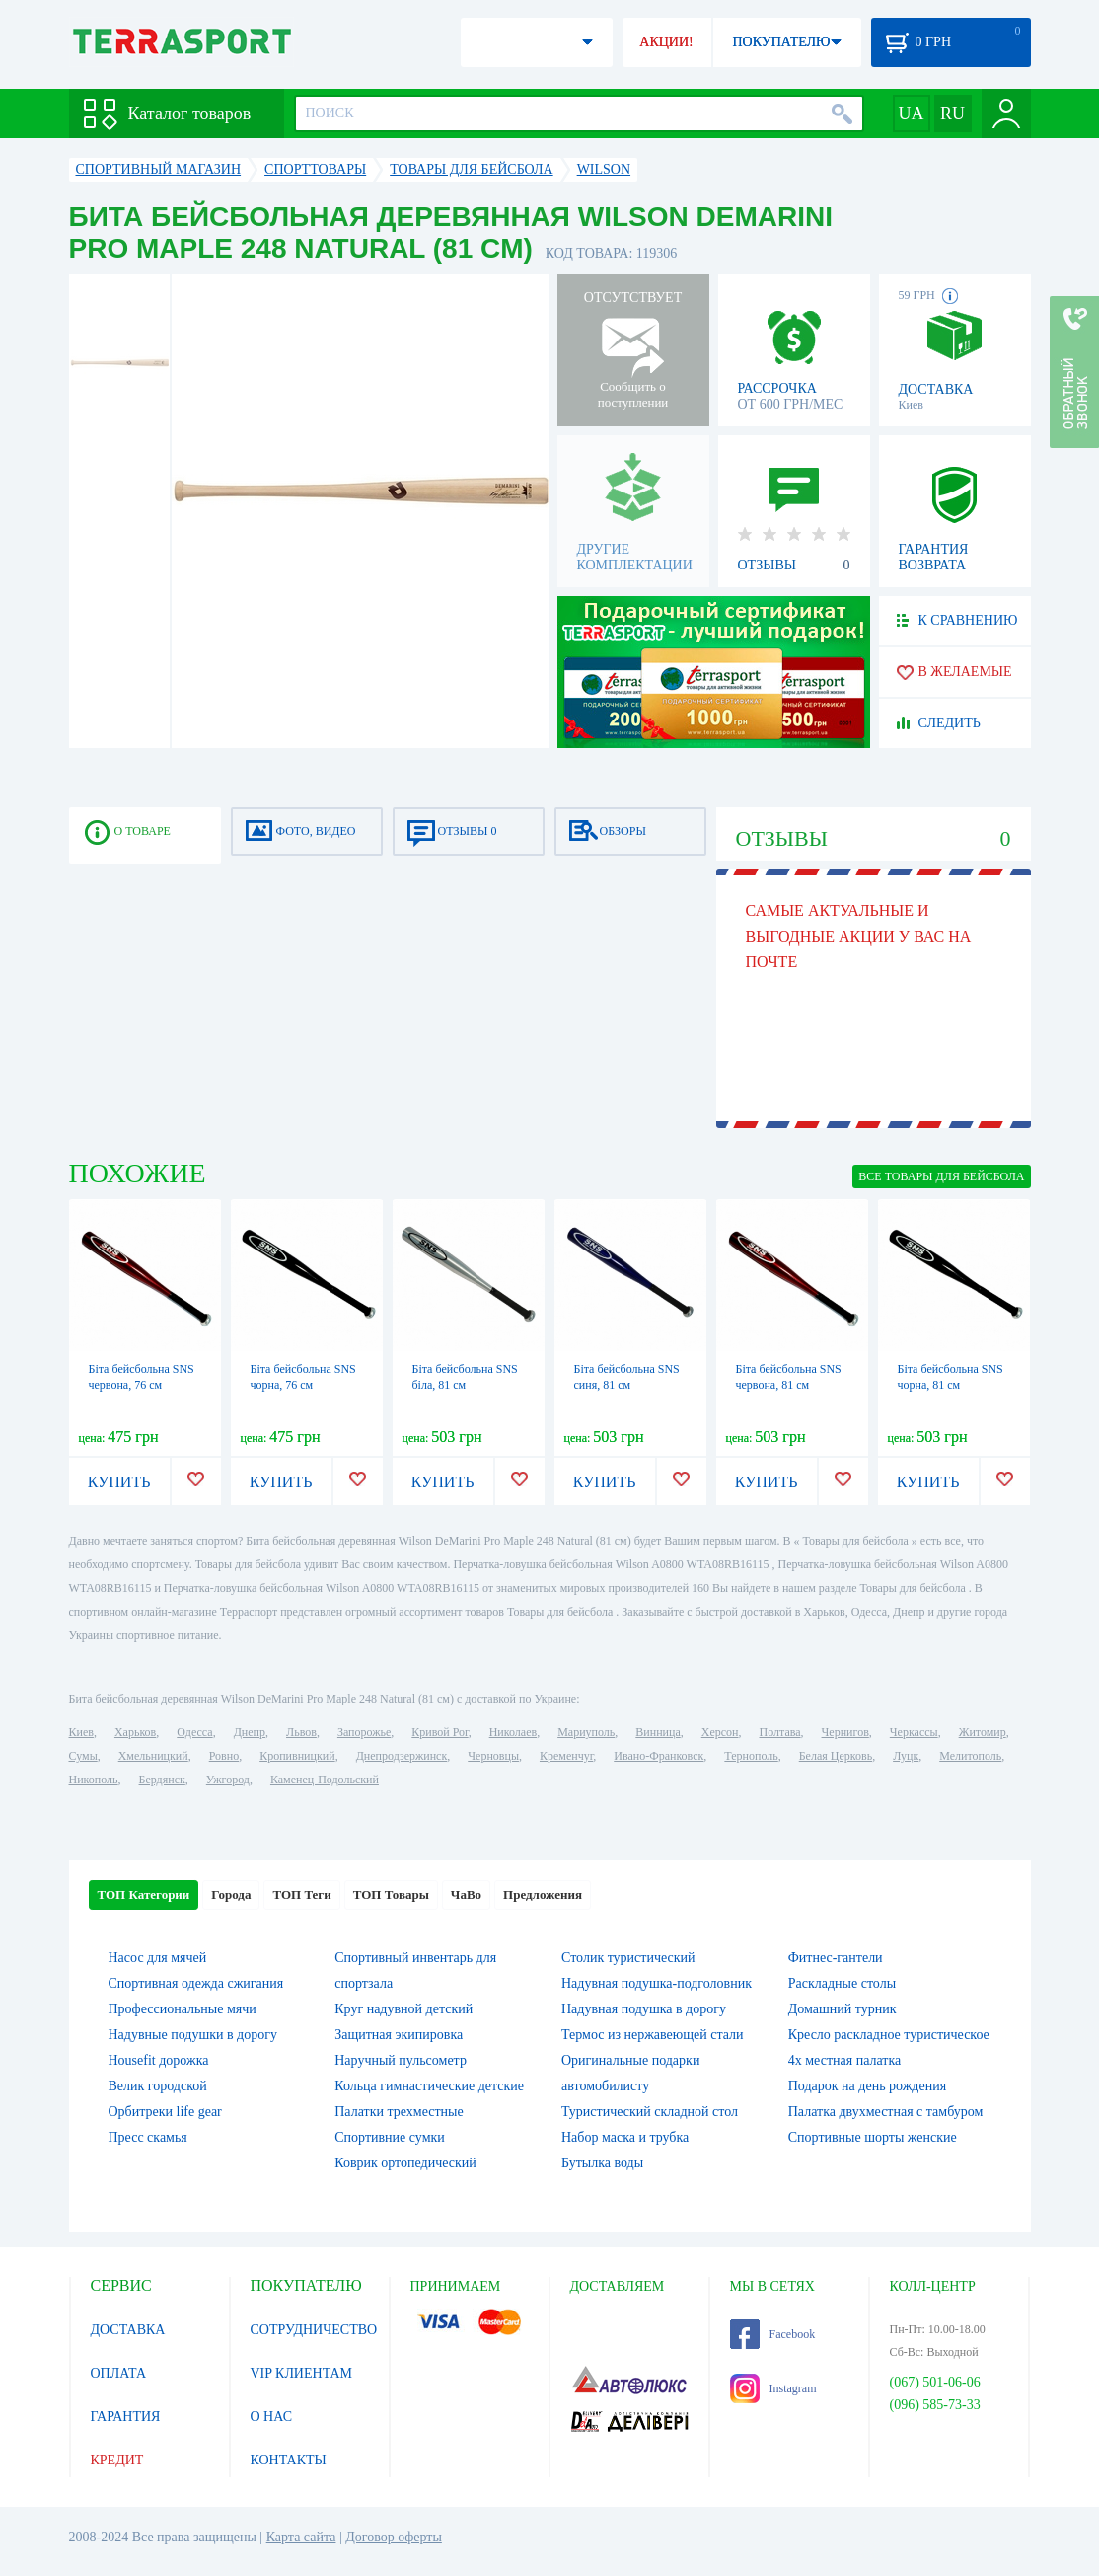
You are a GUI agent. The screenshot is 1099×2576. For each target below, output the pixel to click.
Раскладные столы (842, 1983)
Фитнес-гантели (835, 1957)
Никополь (93, 1779)
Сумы (83, 1756)
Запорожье (364, 1732)
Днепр (249, 1732)
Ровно (224, 1756)
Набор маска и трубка (625, 2137)
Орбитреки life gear (165, 2111)
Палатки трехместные (398, 2111)
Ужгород (228, 1779)
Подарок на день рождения (867, 2086)
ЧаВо (466, 1894)
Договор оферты (393, 2537)
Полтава (780, 1732)
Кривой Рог (439, 1732)
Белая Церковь (835, 1756)
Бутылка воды (602, 2163)
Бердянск (162, 1779)
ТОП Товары (391, 1894)
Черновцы (493, 1756)
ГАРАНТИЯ (126, 2416)
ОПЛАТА (119, 2373)
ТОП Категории (144, 1894)
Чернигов (845, 1732)
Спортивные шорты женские (872, 2137)
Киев (81, 1732)
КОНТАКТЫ (289, 2460)
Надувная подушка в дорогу (643, 2009)
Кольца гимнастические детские (429, 2086)
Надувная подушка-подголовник (656, 1983)
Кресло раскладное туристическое (888, 2034)
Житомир (982, 1732)
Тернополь (750, 1756)
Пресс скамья (148, 2137)
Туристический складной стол (649, 2111)
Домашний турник (842, 2009)
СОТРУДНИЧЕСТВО (314, 2329)
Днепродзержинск (402, 1756)
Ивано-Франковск (658, 1756)
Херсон (720, 1732)
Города (231, 1894)
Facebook (773, 2334)
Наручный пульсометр (400, 2060)
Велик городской (158, 2086)
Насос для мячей (158, 1957)
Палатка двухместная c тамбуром (886, 2111)
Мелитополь (970, 1756)
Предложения (542, 1894)
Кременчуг (566, 1756)
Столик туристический (628, 1957)
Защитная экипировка (398, 2034)
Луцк (905, 1756)
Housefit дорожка (159, 2060)
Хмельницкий (153, 1756)
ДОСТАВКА (128, 2329)
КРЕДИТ (117, 2460)
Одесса (194, 1732)
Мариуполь (586, 1732)
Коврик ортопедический (405, 2163)
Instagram (773, 2388)
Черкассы (914, 1732)
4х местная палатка (845, 2060)
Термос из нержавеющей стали (652, 2034)
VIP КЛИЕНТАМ (302, 2373)
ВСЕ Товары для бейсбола (941, 1176)
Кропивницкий (296, 1756)
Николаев (513, 1732)
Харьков (135, 1732)
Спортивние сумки (389, 2137)
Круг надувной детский (403, 2009)
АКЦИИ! (666, 42)
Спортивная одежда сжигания (196, 1983)
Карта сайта (301, 2537)
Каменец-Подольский (324, 1779)
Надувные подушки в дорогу (193, 2034)
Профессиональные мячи (182, 2009)
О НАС (271, 2416)
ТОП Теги (301, 1894)
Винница (657, 1732)
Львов (301, 1732)
